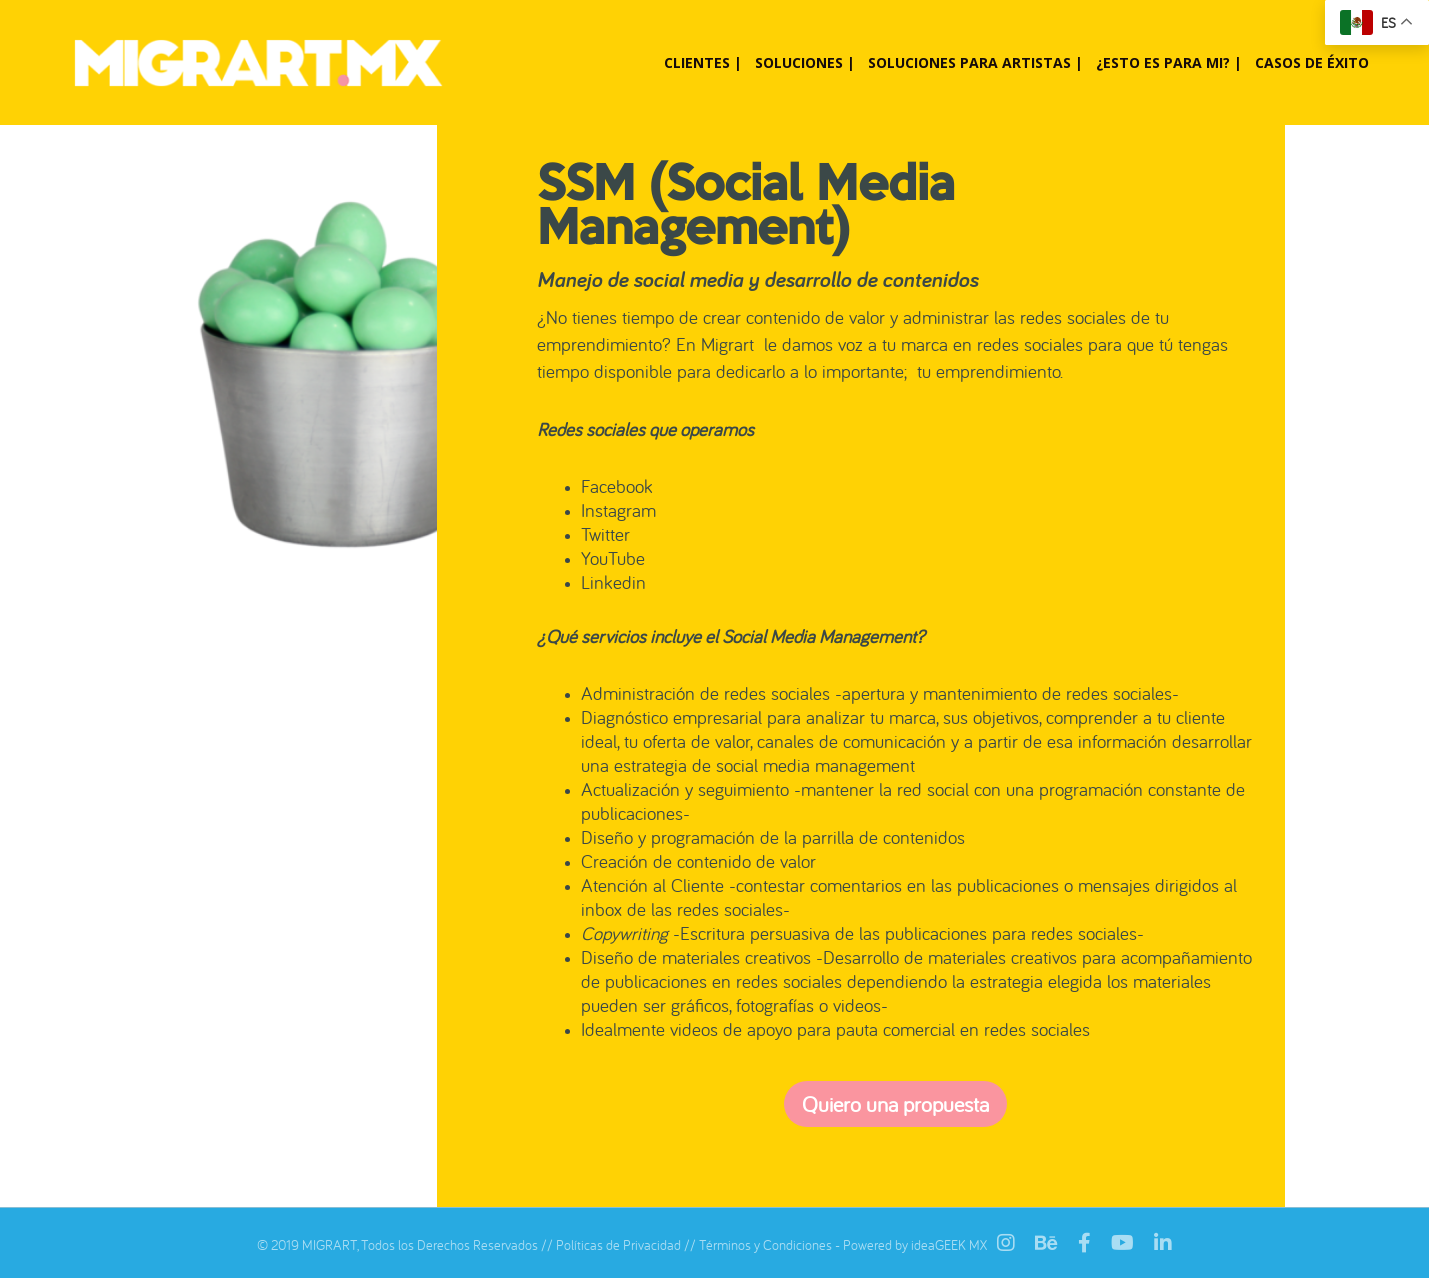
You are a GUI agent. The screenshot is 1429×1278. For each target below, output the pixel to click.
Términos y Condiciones (765, 1245)
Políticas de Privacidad (618, 1245)
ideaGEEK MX (949, 1245)
